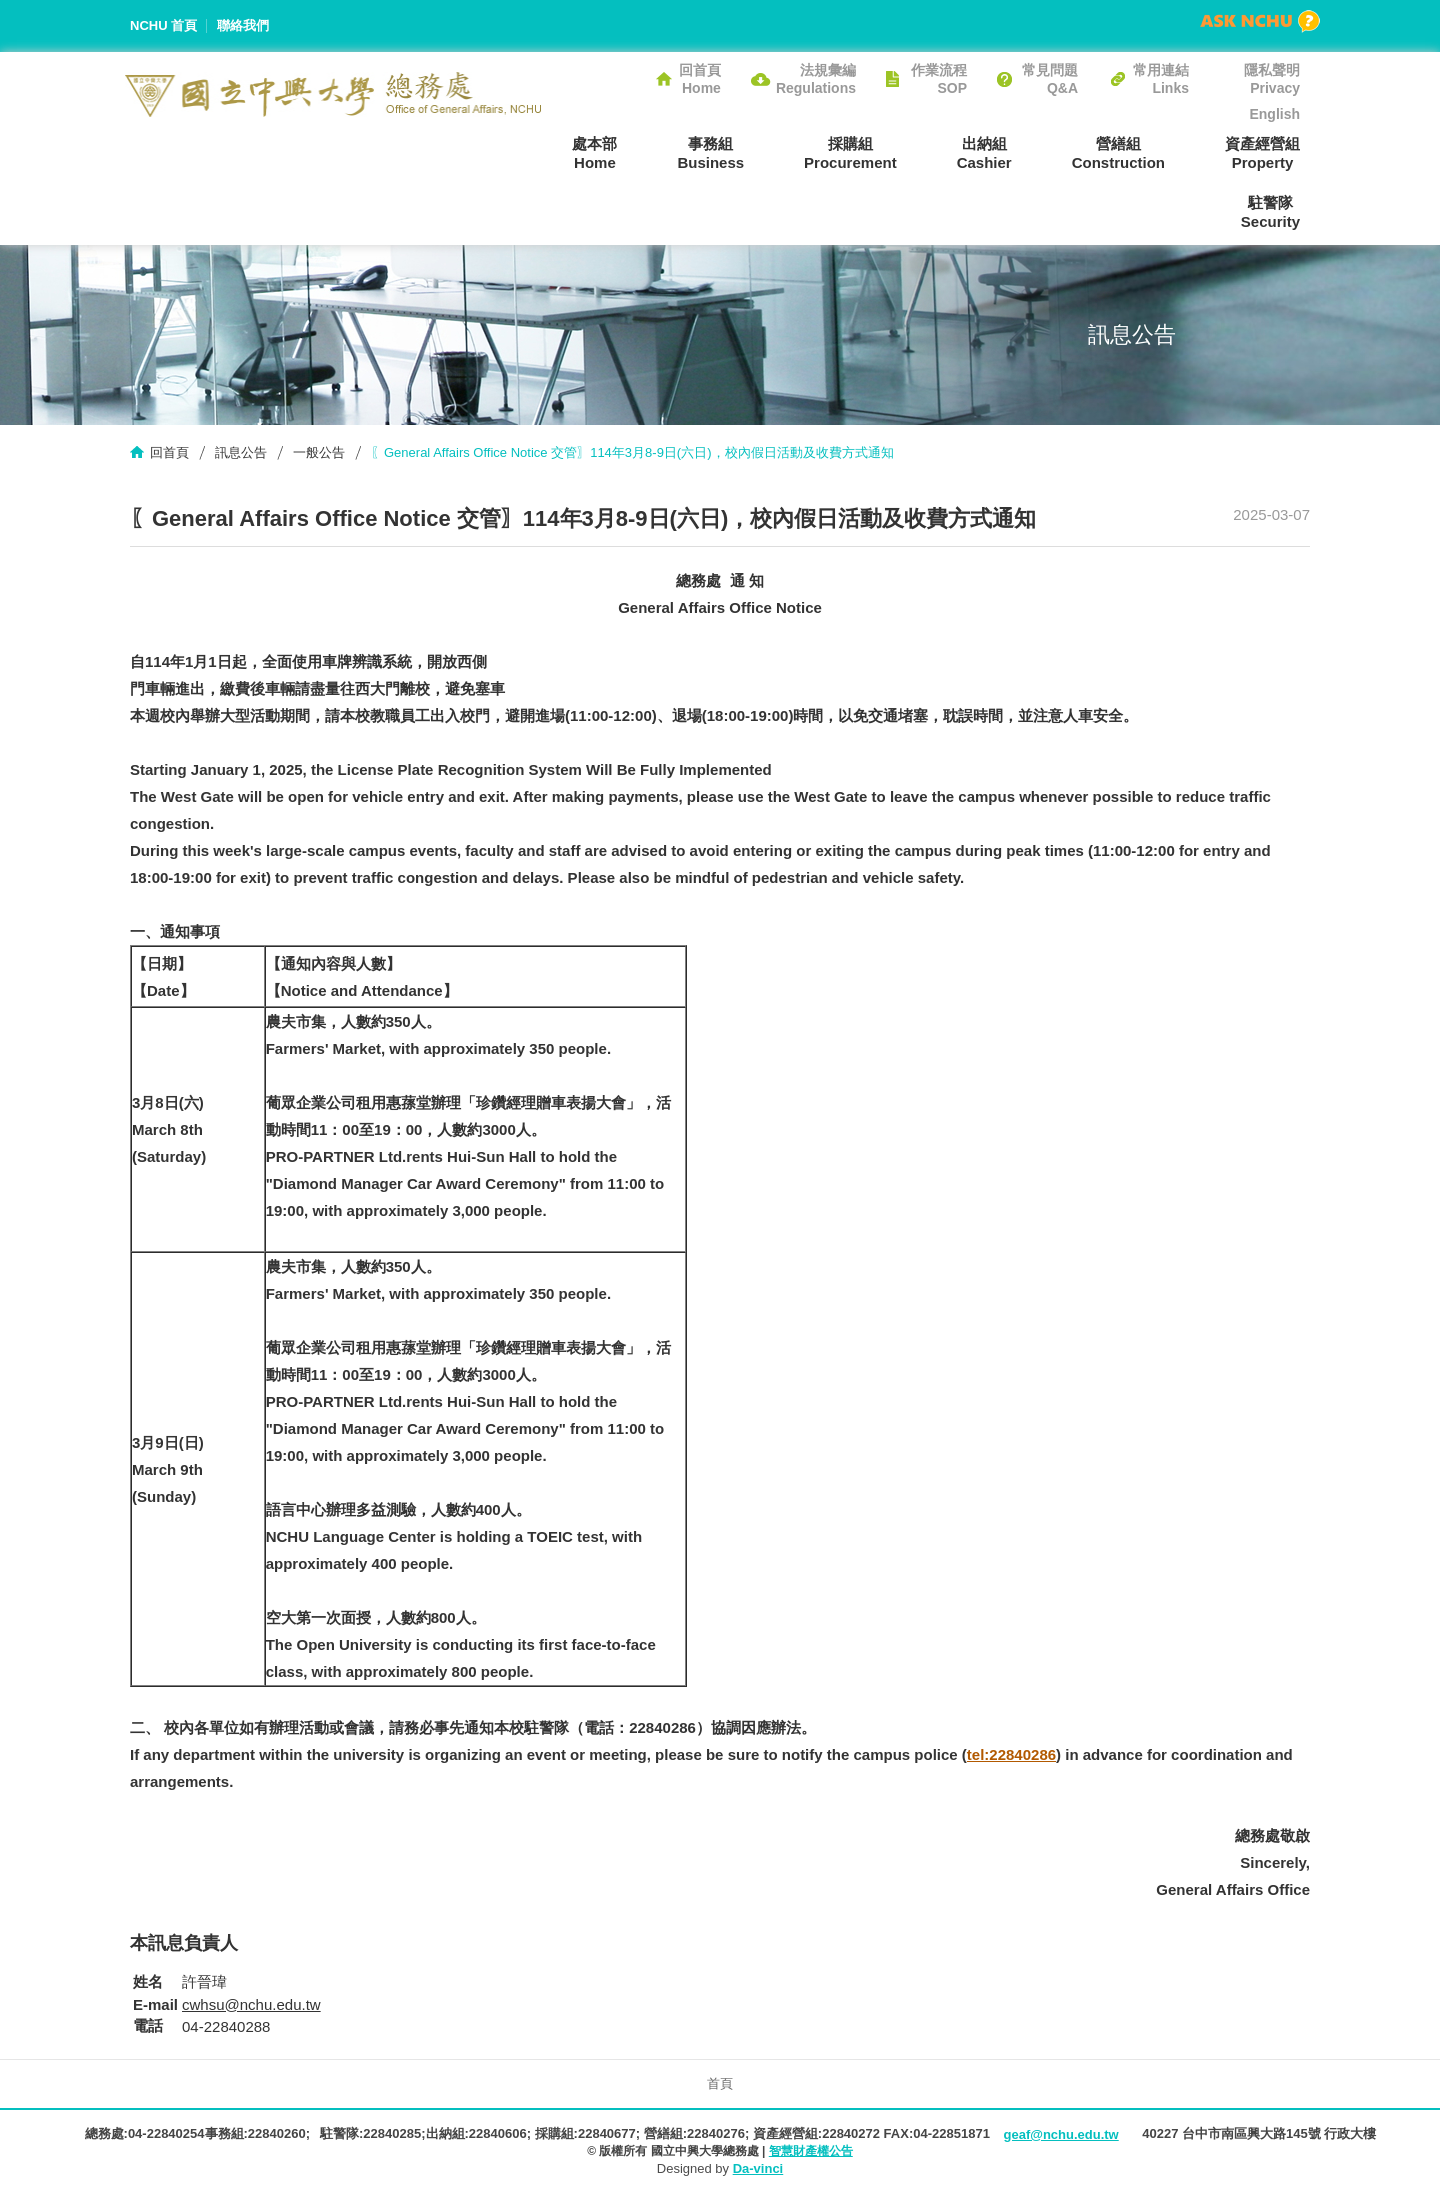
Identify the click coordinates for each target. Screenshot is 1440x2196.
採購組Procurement (850, 153)
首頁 (720, 2083)
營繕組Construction (1118, 153)
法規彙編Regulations (816, 79)
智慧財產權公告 (811, 2151)
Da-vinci (758, 2168)
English (1274, 114)
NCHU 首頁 (163, 25)
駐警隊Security (1270, 212)
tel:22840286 (1011, 1754)
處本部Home (594, 153)
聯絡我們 (243, 25)
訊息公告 (241, 452)
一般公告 (319, 452)
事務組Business (710, 153)
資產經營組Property (1262, 153)
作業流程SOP (939, 79)
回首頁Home (700, 79)
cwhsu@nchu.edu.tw (251, 2004)
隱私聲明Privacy (1272, 79)
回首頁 (169, 452)
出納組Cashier (984, 153)
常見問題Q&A (1050, 79)
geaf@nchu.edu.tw (1060, 2134)
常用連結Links (1161, 79)
